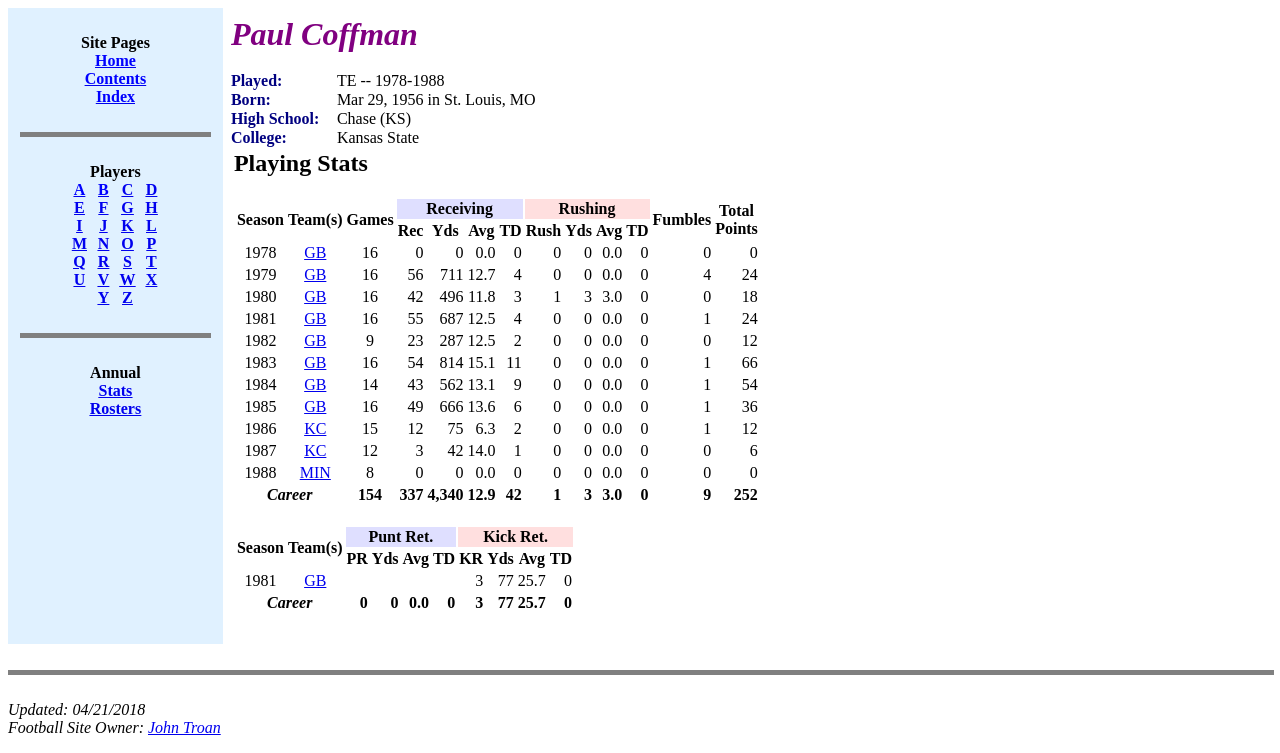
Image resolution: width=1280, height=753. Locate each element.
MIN (315, 472)
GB (315, 252)
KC (315, 428)
